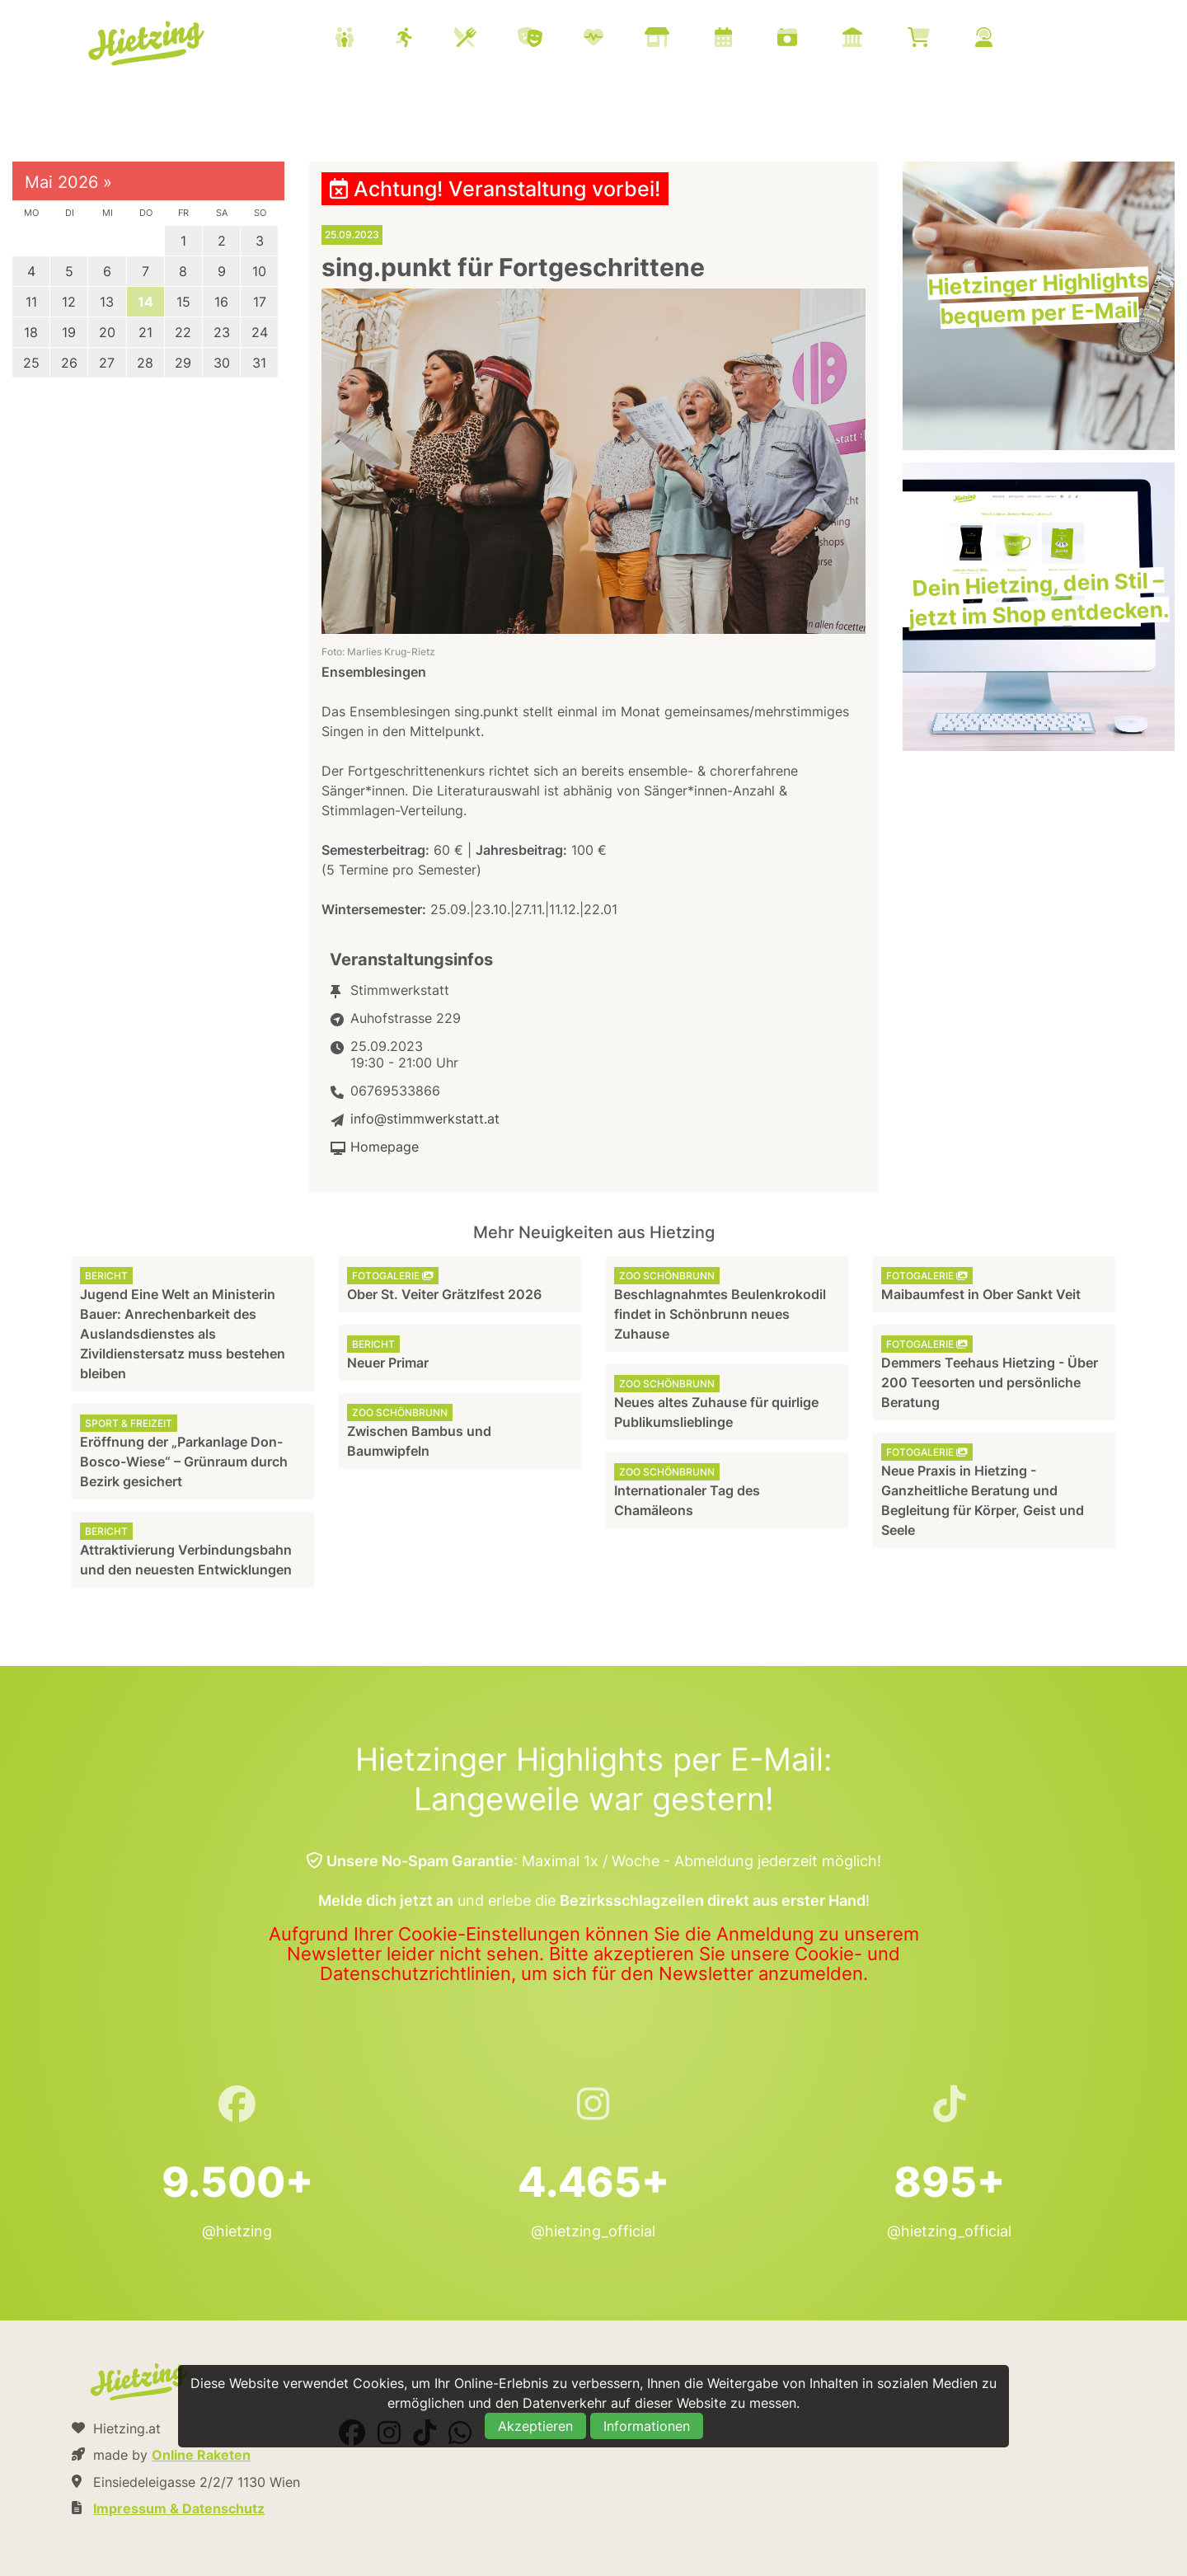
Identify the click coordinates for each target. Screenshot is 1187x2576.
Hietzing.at (147, 43)
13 (107, 301)
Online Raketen (201, 2455)
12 (69, 301)
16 (221, 301)
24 (259, 332)
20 (107, 332)
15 (183, 301)
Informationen (646, 2426)
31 (259, 362)
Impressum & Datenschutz (179, 2508)
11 (31, 301)
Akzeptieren (535, 2426)
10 (259, 271)
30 (221, 362)
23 (221, 332)
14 (145, 301)
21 (145, 332)
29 (183, 362)
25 (31, 362)
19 (69, 332)
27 (107, 362)
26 (69, 362)
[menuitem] (684, 39)
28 (145, 362)
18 (31, 332)
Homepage (384, 1146)
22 (183, 332)
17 (259, 301)
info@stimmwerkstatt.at (425, 1118)
